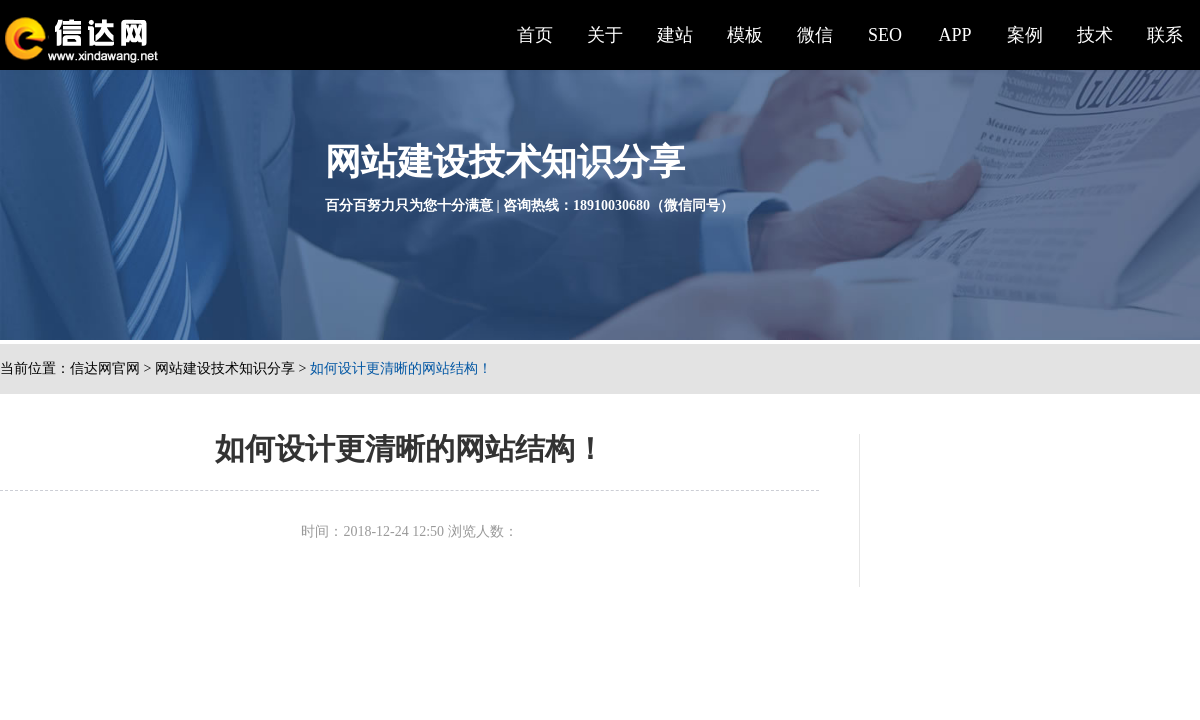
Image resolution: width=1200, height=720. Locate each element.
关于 (605, 35)
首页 (535, 35)
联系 (1165, 35)
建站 (675, 35)
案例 (1025, 35)
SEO (885, 35)
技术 (1095, 35)
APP (954, 35)
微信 (815, 35)
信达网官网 (105, 368)
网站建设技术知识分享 (225, 368)
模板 (745, 35)
